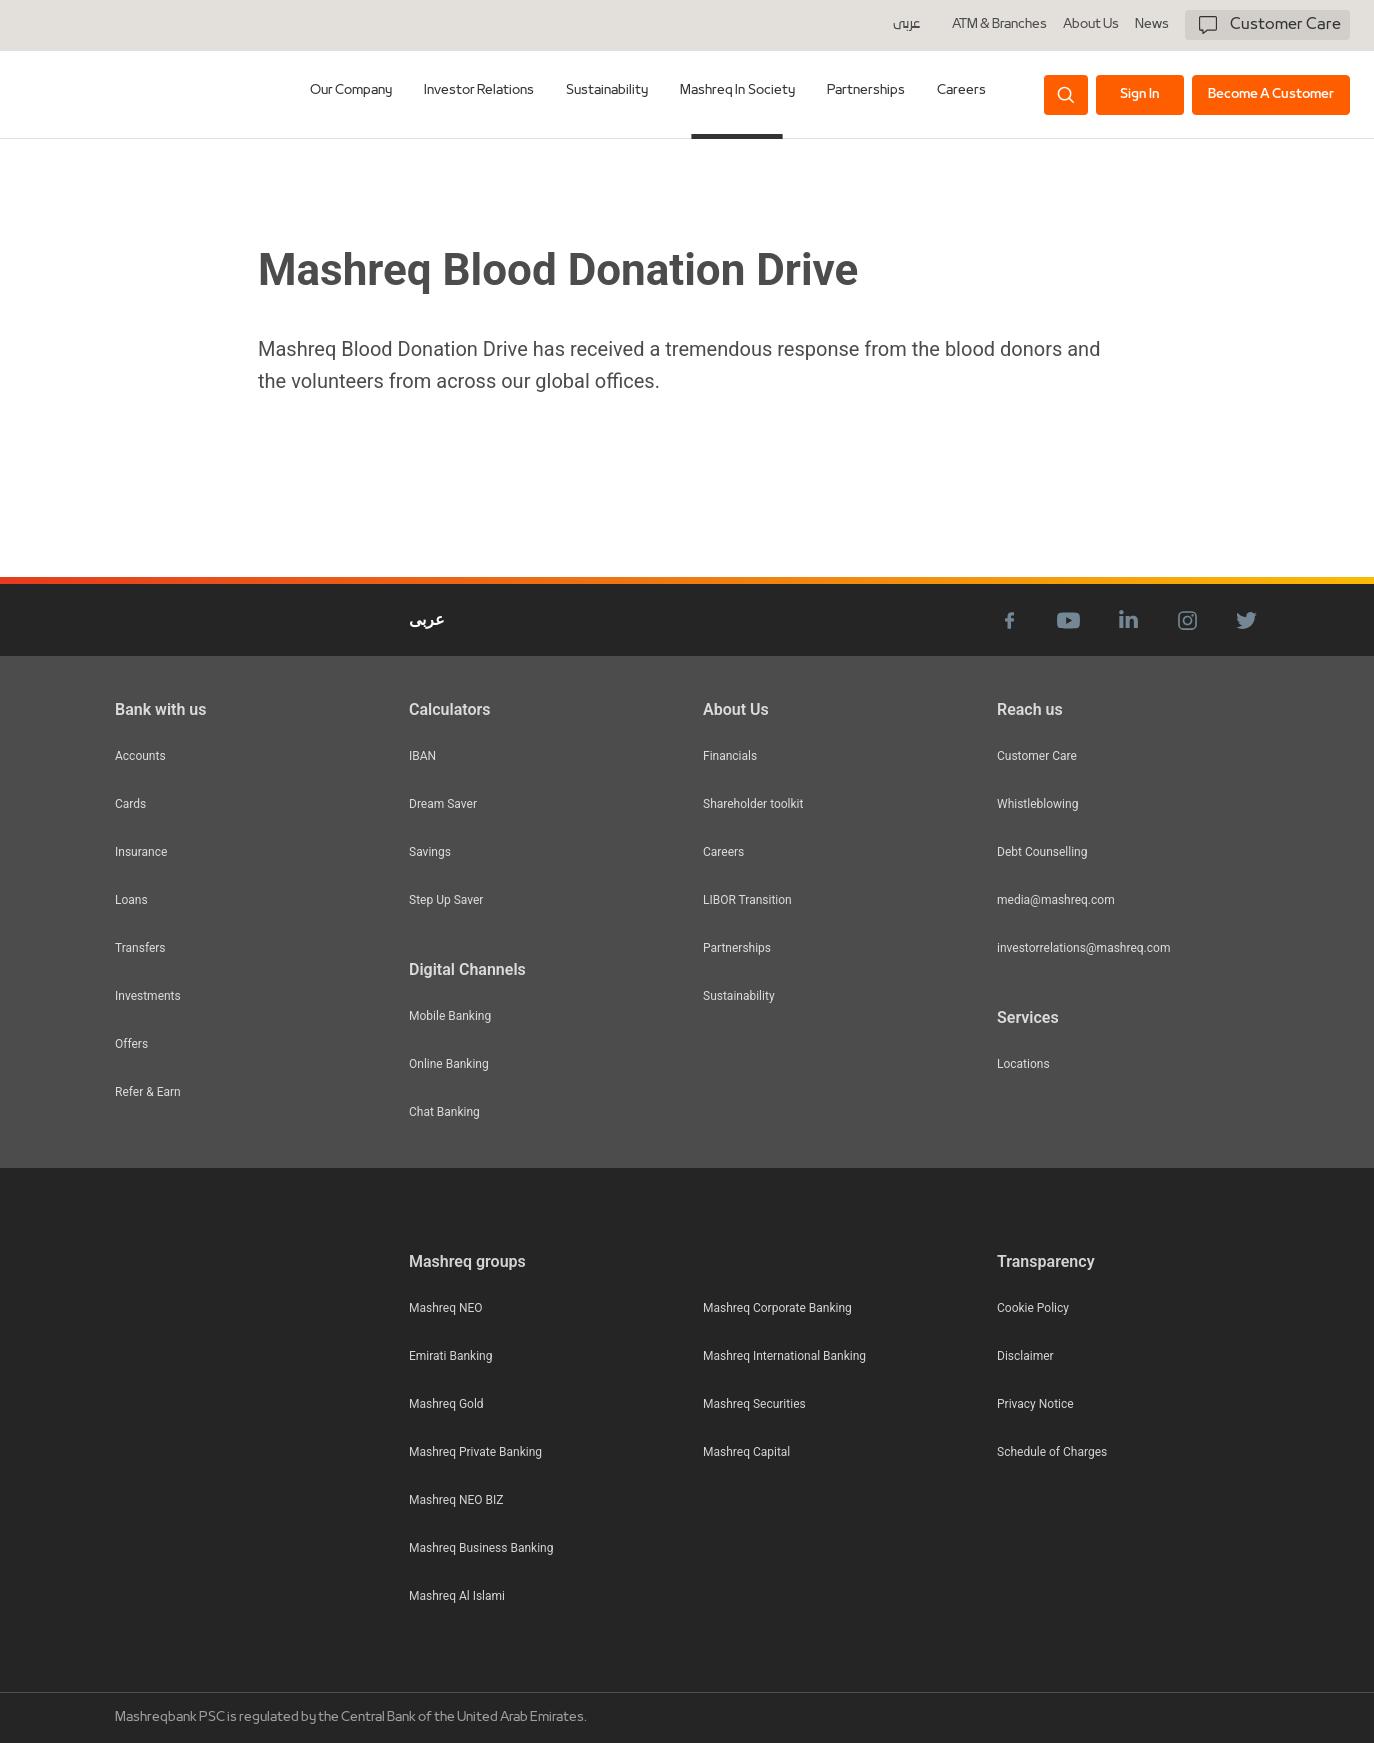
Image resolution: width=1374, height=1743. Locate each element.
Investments (148, 996)
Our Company (352, 90)
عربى (906, 25)
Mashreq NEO (446, 1308)
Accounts (140, 756)
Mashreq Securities (754, 1404)
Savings (430, 852)
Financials (730, 756)
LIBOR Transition (747, 900)
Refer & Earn (148, 1092)
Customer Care (1037, 756)
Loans (131, 900)
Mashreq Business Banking (481, 1548)
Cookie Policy (1033, 1308)
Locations (1023, 1064)
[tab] (352, 94)
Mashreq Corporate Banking (777, 1308)
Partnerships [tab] (866, 90)
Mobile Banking (450, 1016)
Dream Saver (443, 804)
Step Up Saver (446, 900)
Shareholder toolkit (753, 804)
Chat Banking (444, 1112)
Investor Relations (480, 90)
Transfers (140, 948)
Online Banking (449, 1064)
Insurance (141, 852)
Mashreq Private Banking (475, 1452)
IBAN (422, 756)
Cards (130, 804)
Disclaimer (1025, 1356)
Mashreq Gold (446, 1404)
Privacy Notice (1035, 1404)
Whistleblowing (1037, 804)
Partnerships (737, 948)
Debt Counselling (1042, 852)
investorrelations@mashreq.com (1083, 948)
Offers (131, 1044)
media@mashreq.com (1056, 900)
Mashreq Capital (746, 1452)
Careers (961, 90)
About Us (1091, 25)
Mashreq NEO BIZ (456, 1500)
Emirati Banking (450, 1356)
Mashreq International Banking (784, 1356)
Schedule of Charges (1052, 1452)
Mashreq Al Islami (457, 1596)
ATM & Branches (999, 25)
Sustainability (739, 996)
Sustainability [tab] (608, 90)
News (1152, 25)
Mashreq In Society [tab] (738, 90)
